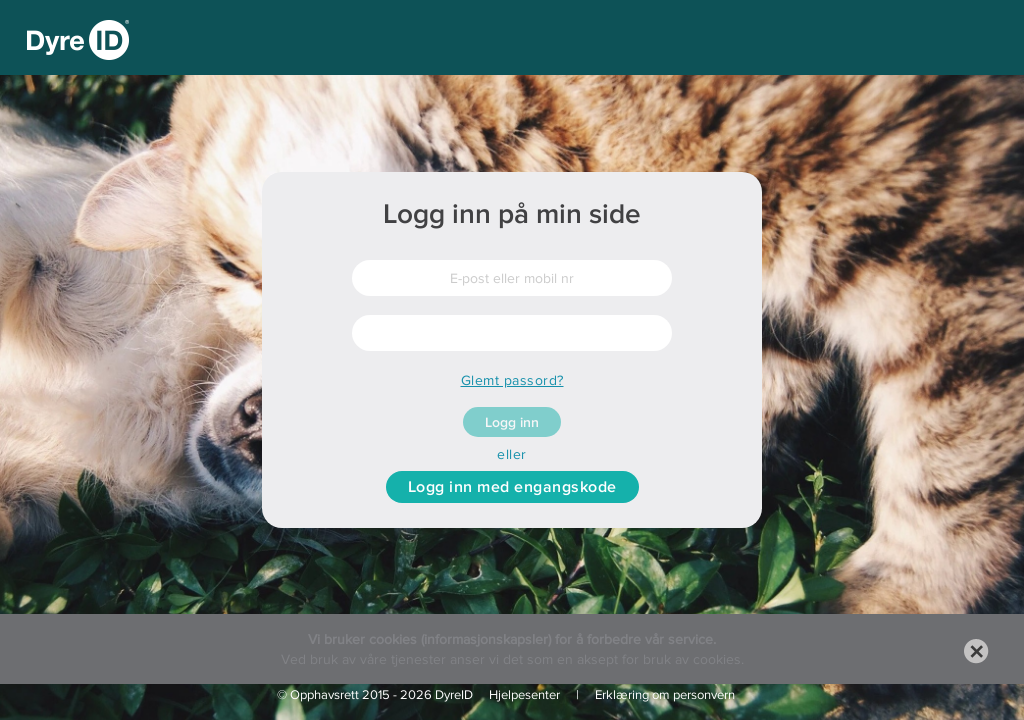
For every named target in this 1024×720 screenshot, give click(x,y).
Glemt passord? (512, 380)
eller (512, 454)
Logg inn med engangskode (512, 486)
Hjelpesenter (524, 694)
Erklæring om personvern (665, 694)
